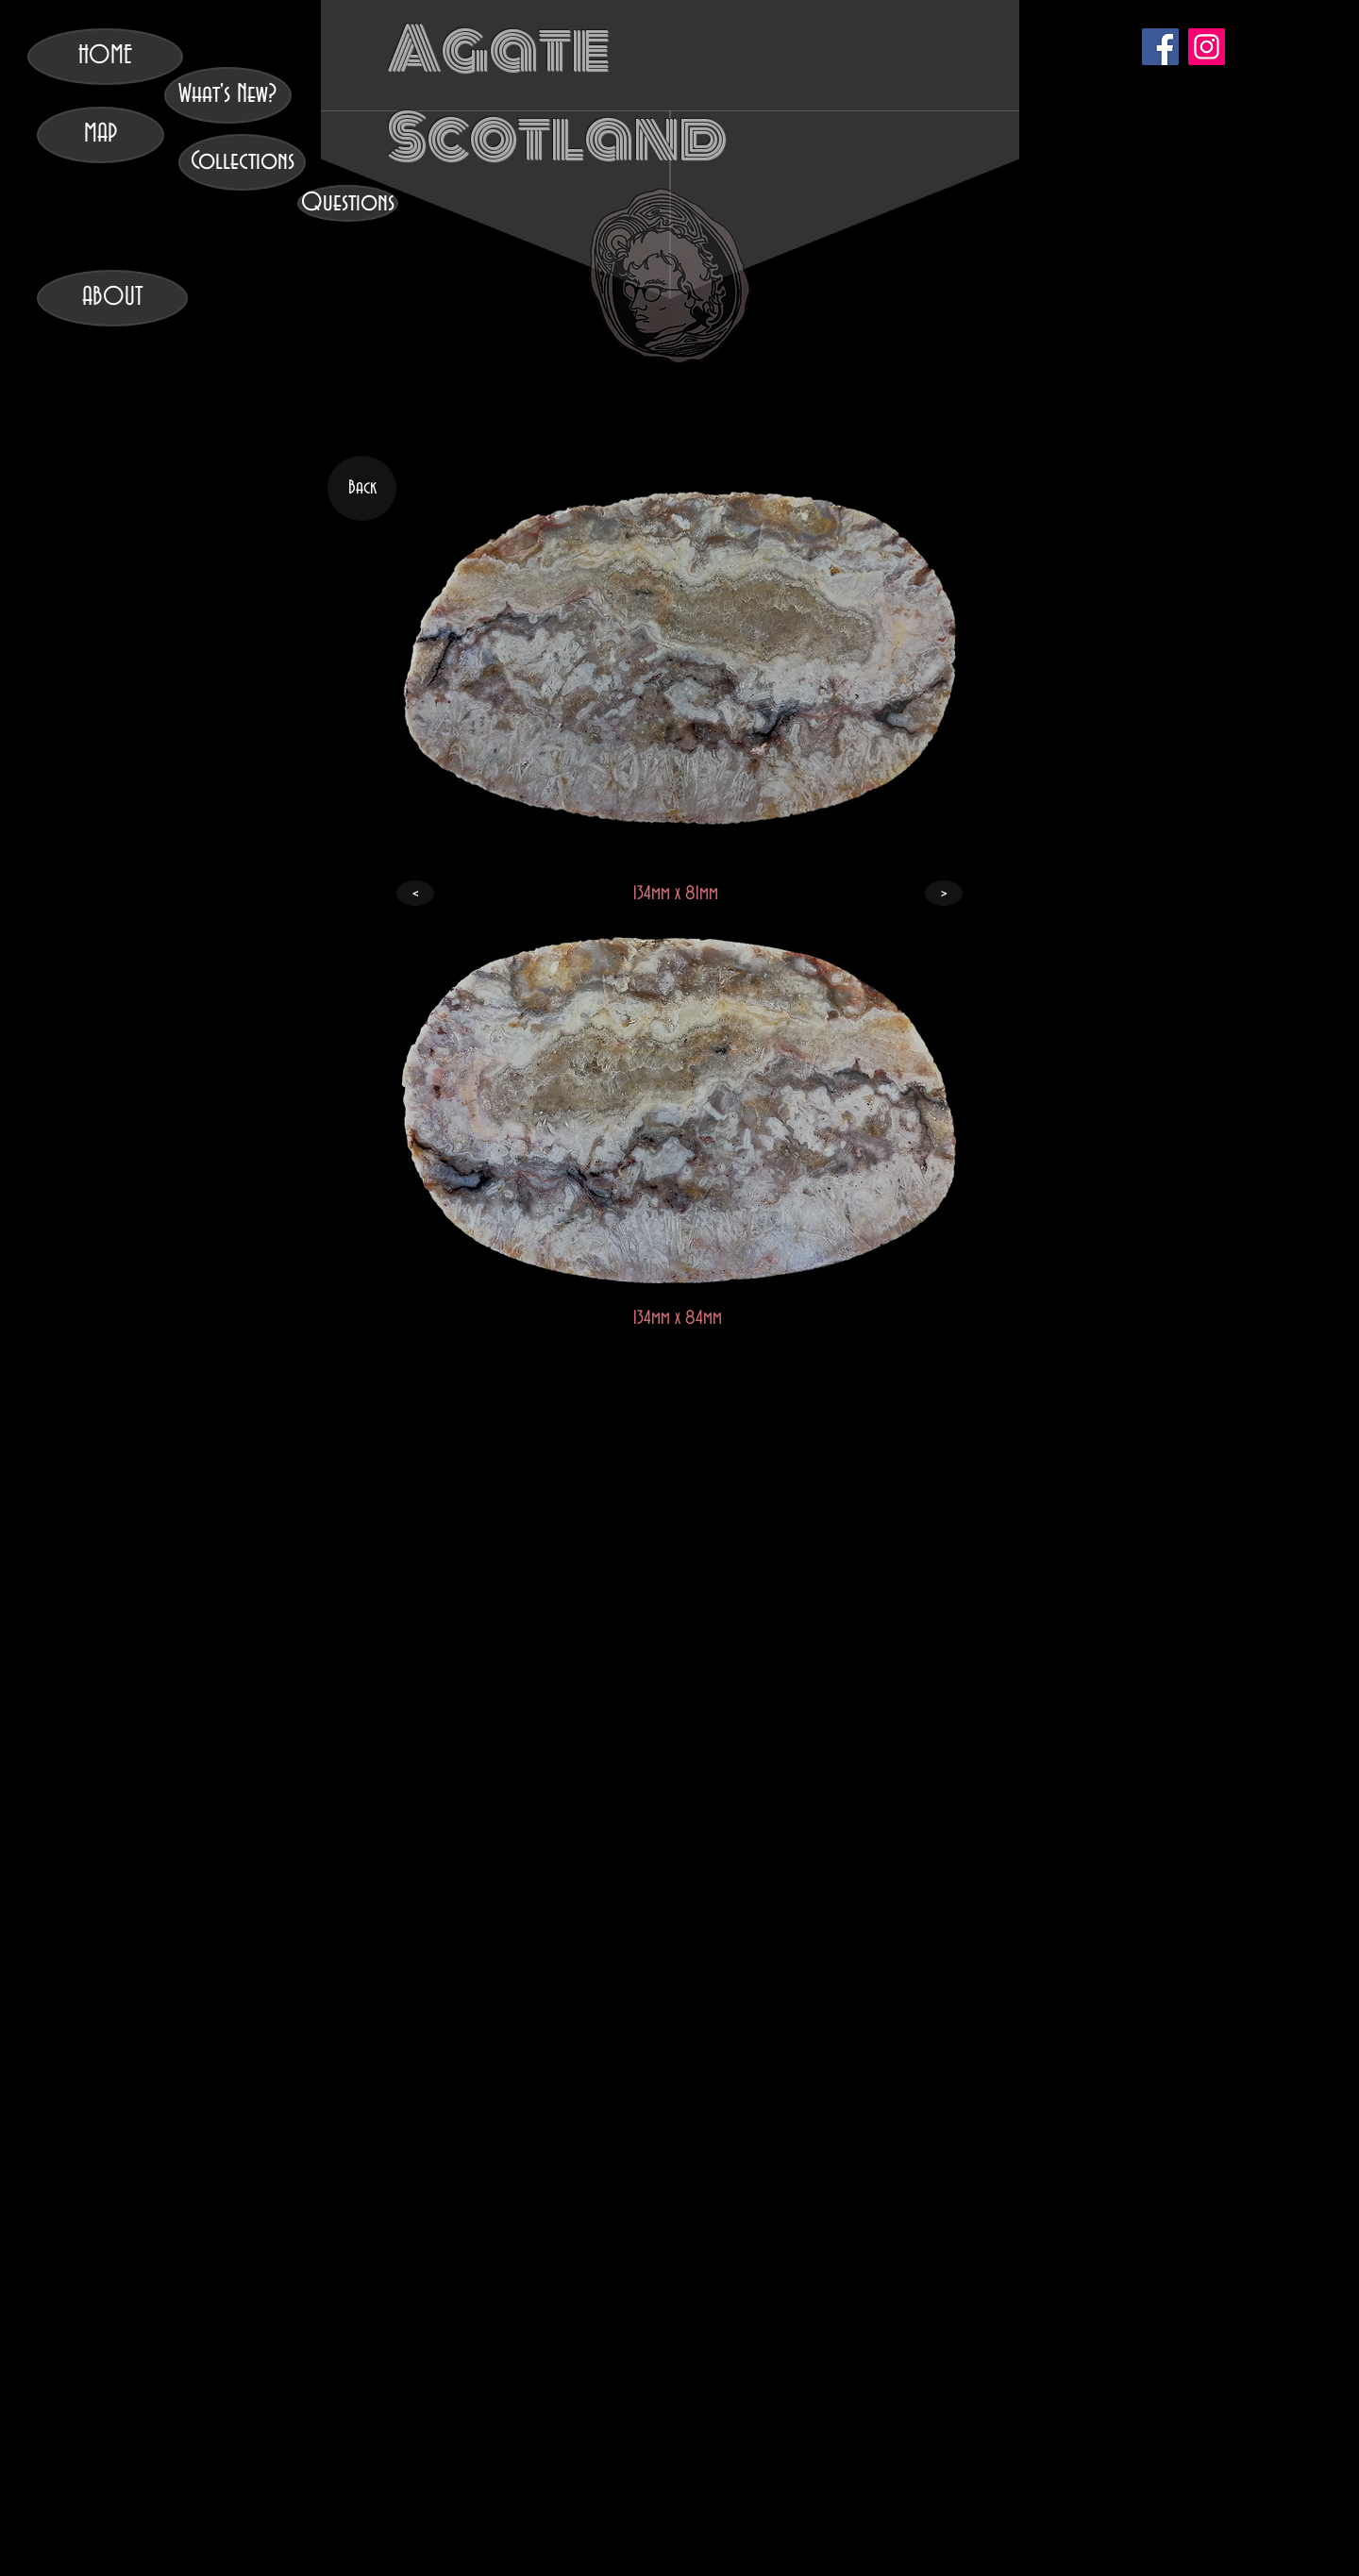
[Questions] (347, 203)
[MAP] (100, 135)
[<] (415, 893)
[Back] (361, 488)
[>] (944, 893)
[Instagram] (1206, 46)
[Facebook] (1160, 46)
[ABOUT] (112, 298)
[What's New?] (228, 95)
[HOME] (105, 56)
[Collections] (242, 162)
